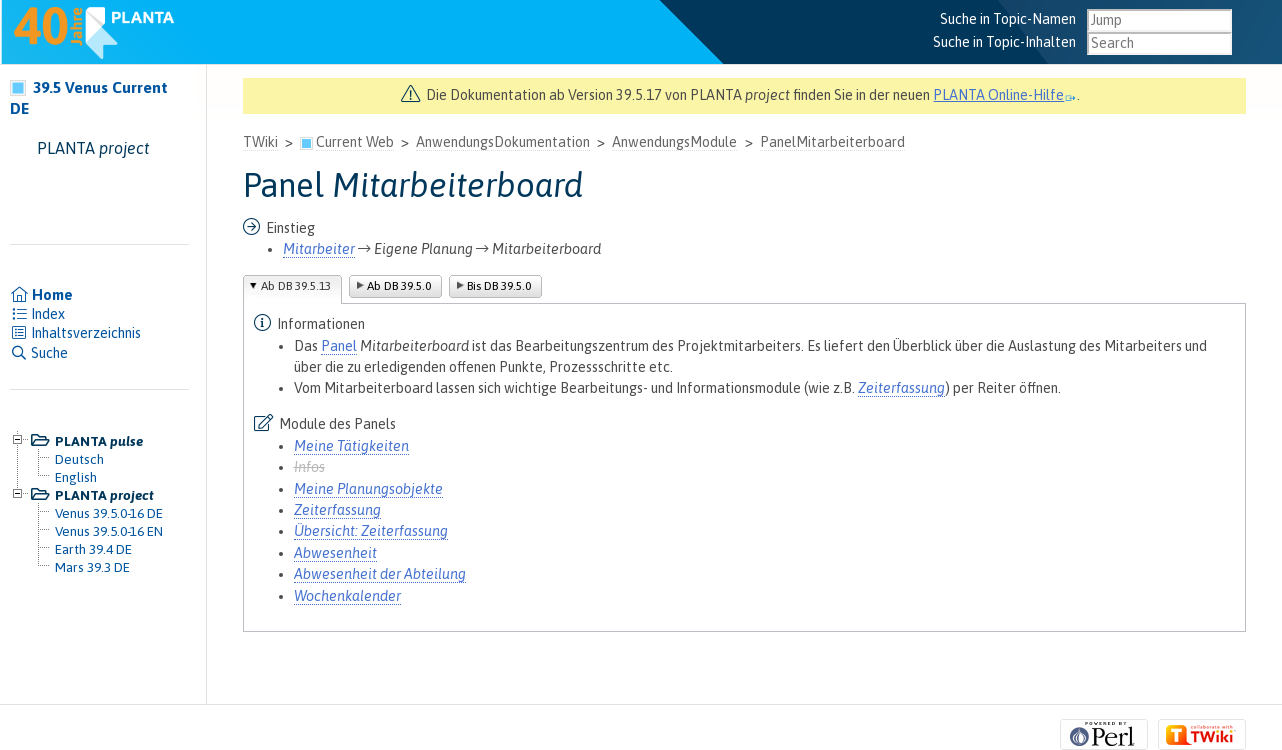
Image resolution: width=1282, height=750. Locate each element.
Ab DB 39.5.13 (296, 286)
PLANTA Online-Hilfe (1005, 95)
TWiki (260, 142)
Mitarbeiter (319, 249)
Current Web (355, 142)
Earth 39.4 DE (93, 549)
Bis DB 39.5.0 (499, 286)
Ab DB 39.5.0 (399, 286)
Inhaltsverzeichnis (75, 333)
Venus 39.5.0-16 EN (109, 531)
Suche (39, 353)
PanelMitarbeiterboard (832, 142)
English (76, 477)
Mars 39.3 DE (92, 567)
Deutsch (79, 459)
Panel (339, 346)
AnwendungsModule (674, 142)
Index (37, 314)
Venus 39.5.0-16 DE (109, 513)
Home (41, 295)
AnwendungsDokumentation (503, 142)
